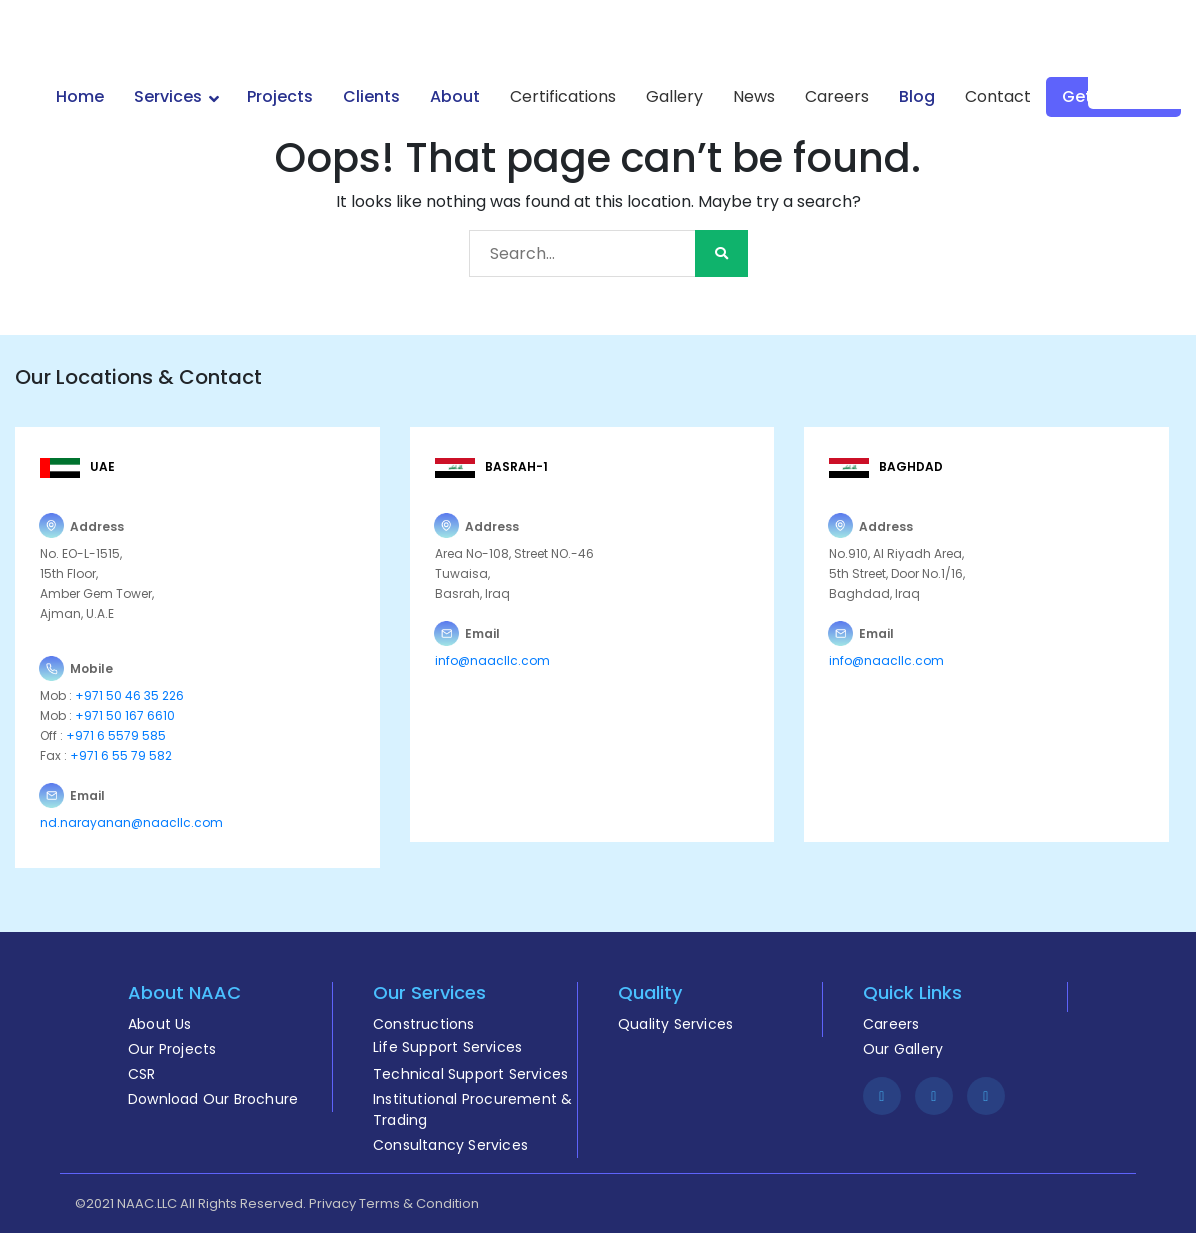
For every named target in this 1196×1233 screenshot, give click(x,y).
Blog (917, 96)
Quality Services (675, 1024)
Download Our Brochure (213, 1099)
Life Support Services (447, 1047)
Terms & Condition (419, 1203)
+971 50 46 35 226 (128, 695)
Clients (371, 96)
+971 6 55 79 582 (119, 755)
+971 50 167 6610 (125, 715)
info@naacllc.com (492, 660)
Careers (837, 96)
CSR (142, 1074)
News (754, 96)
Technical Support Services (470, 1074)
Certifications (563, 96)
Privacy (332, 1203)
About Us (160, 1024)
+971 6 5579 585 (116, 735)
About (455, 96)
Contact (998, 96)
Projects (280, 96)
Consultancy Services (450, 1145)
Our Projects (172, 1049)
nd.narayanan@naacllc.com (131, 822)
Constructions (424, 1024)
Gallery (674, 96)
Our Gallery (903, 1049)
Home (80, 96)
